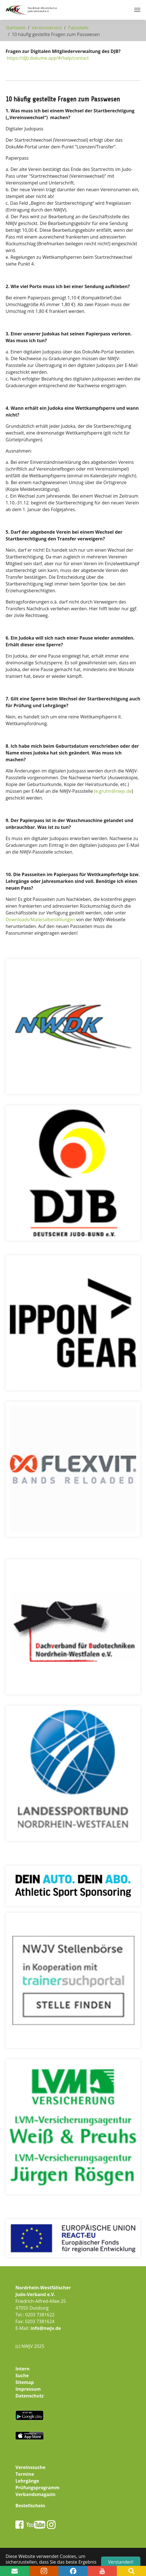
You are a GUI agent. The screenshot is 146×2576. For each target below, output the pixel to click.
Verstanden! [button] (120, 2562)
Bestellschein (30, 2505)
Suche (22, 2375)
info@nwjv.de (46, 2328)
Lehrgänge (27, 2481)
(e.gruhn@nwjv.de (113, 791)
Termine (24, 2474)
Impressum (28, 2389)
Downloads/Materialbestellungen (40, 919)
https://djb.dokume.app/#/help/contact (48, 58)
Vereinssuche (30, 2467)
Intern (22, 2369)
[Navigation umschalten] (137, 10)
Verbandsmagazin (35, 2494)
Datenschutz (29, 2396)
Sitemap (24, 2382)
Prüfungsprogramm (37, 2487)
